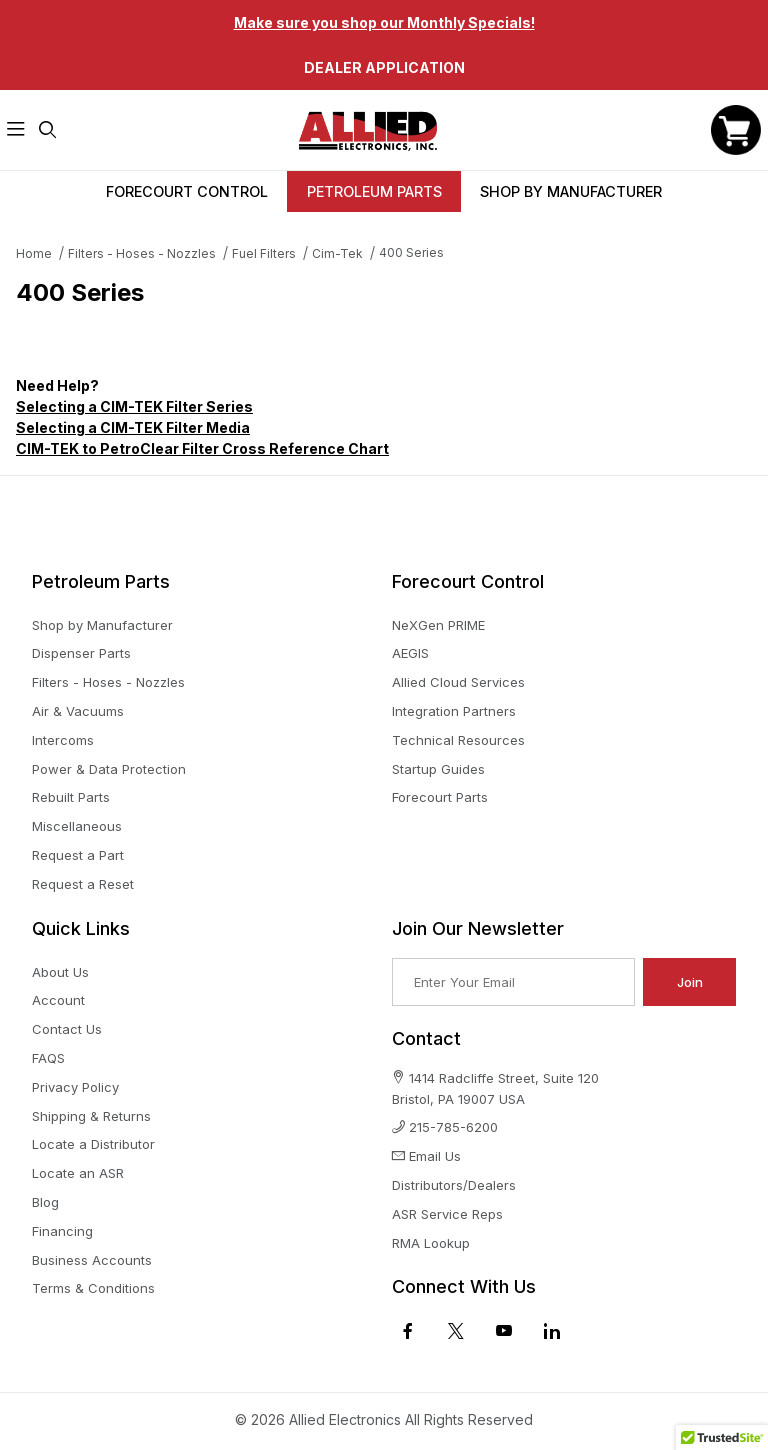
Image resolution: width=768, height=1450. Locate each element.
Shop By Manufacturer (571, 191)
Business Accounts (92, 1260)
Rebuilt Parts (71, 797)
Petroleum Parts (374, 191)
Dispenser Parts (81, 653)
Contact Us (67, 1029)
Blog (45, 1202)
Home (34, 253)
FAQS (48, 1058)
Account (58, 1000)
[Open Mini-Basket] (736, 130)
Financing (62, 1231)
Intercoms (63, 740)
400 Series (411, 252)
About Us (60, 972)
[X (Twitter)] (456, 1331)
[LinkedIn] (552, 1331)
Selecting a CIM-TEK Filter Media (133, 427)
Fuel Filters (264, 253)
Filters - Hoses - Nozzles (142, 253)
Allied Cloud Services (458, 682)
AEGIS (410, 653)
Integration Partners (454, 711)
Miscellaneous (77, 826)
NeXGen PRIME (438, 625)
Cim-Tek (337, 253)
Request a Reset (83, 884)
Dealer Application (384, 67)
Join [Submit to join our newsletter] (690, 982)
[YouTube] (504, 1331)
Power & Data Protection (109, 769)
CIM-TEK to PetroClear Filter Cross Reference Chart (202, 448)
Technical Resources (458, 740)
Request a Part (78, 855)
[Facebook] (408, 1331)
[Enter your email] (513, 982)
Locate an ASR (78, 1173)
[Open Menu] (16, 130)
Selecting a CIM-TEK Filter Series (134, 406)
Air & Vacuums (78, 711)
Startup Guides (438, 769)
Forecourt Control (187, 191)
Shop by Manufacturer (102, 625)
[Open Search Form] (48, 130)
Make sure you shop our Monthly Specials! (384, 22)
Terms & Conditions (93, 1288)
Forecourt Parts (440, 797)
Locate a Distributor (93, 1144)
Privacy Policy (75, 1087)
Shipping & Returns (91, 1116)
